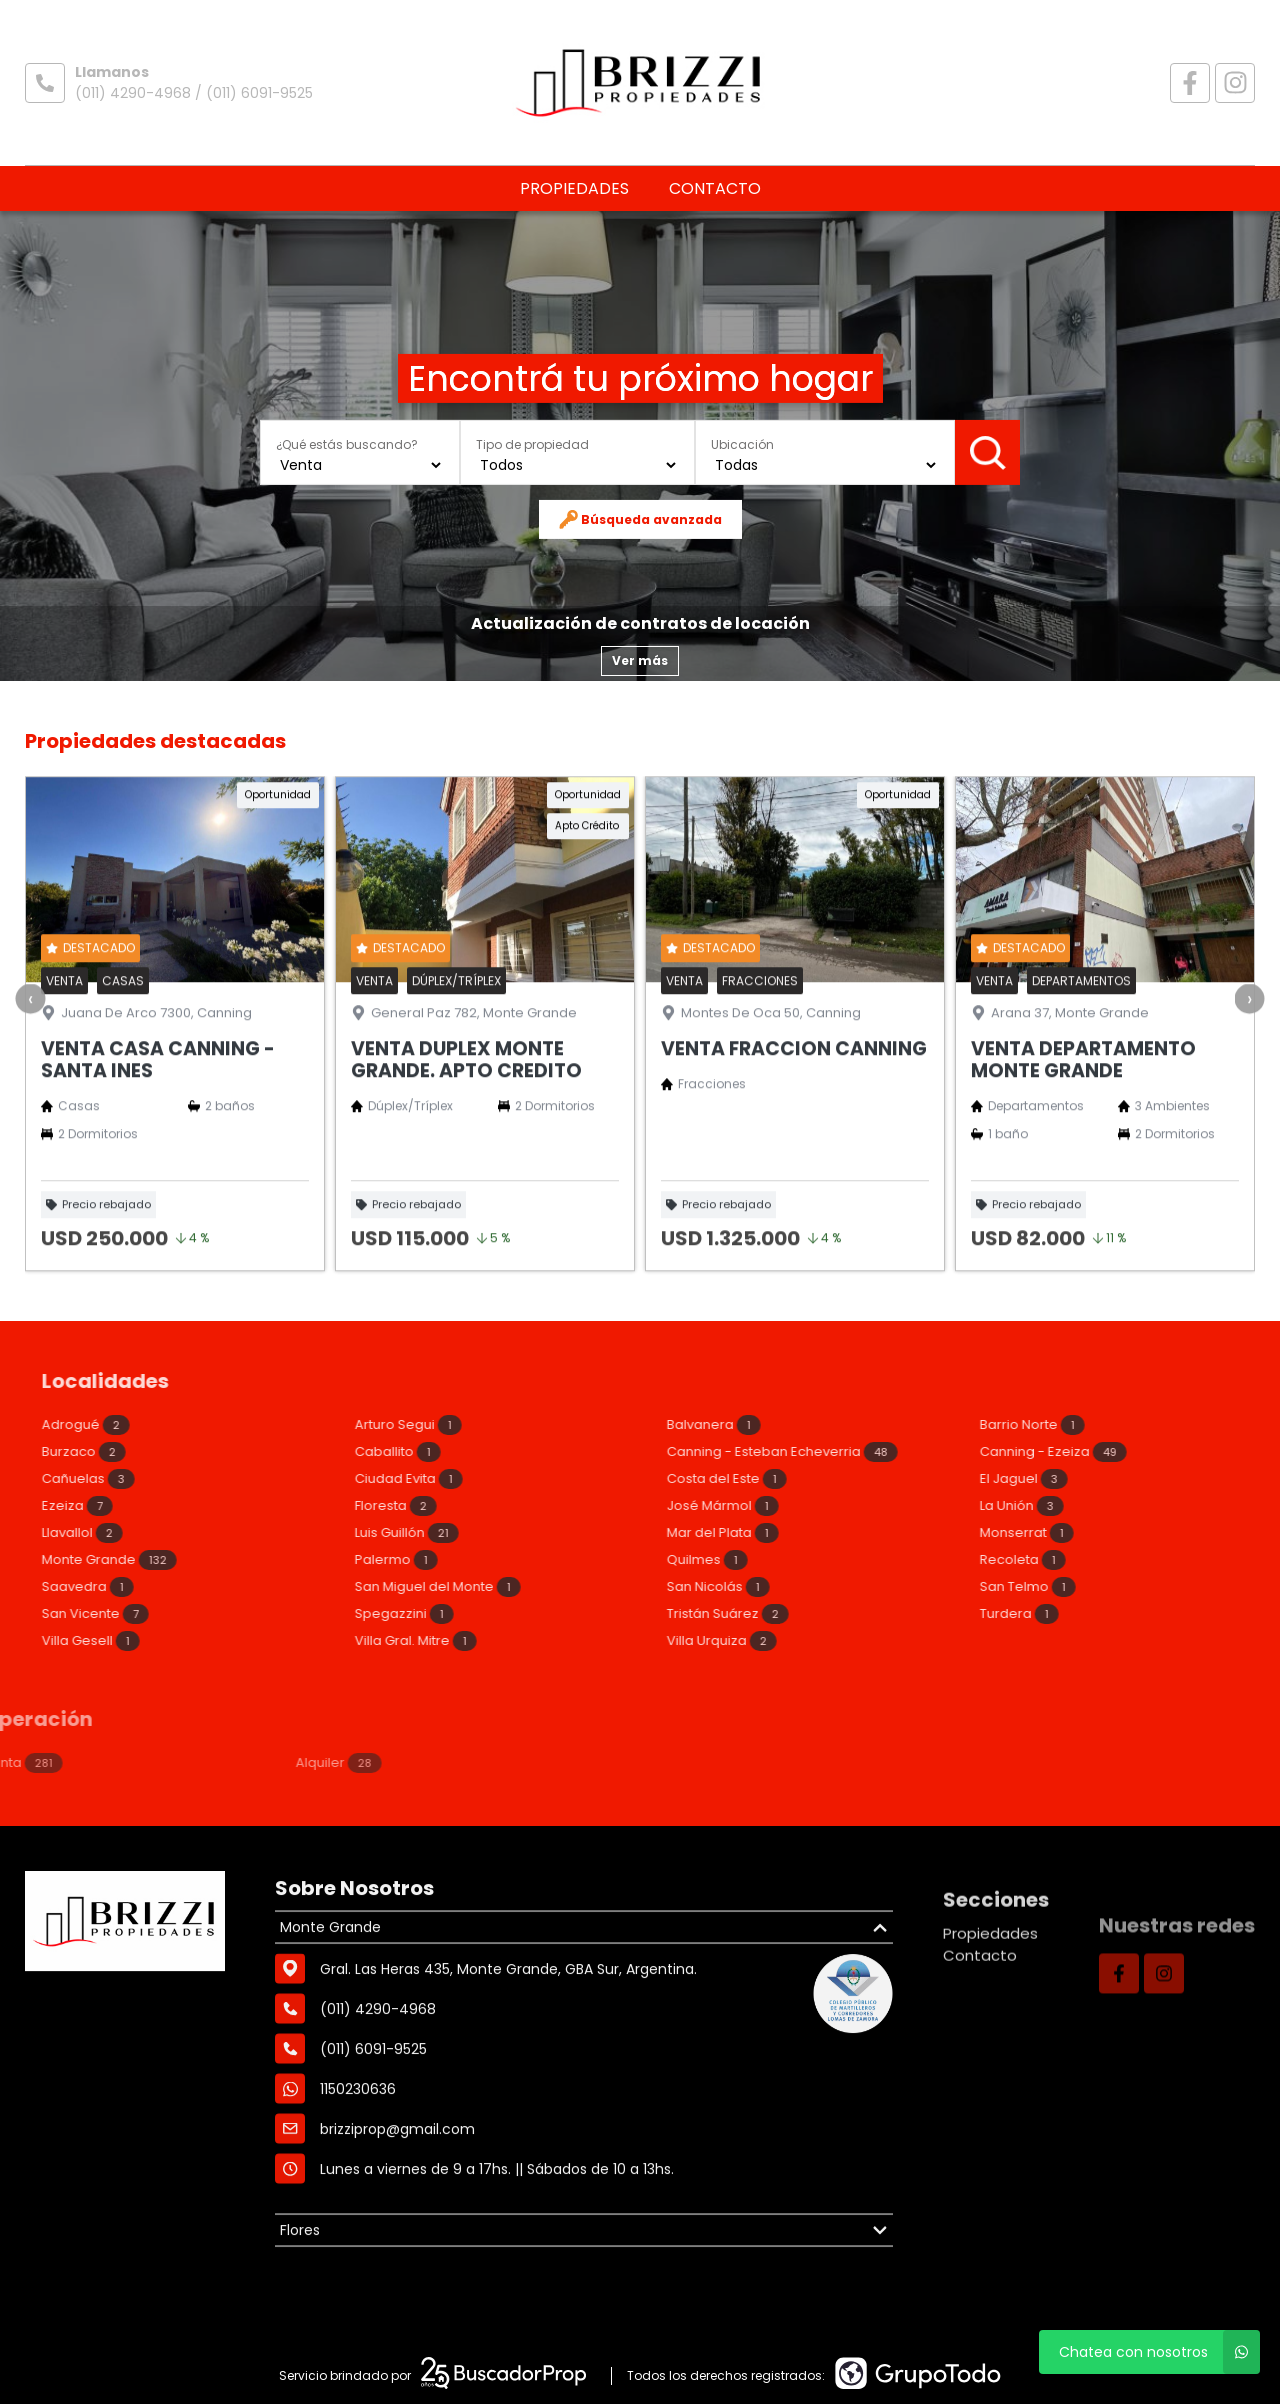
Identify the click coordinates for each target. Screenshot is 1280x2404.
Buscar (988, 452)
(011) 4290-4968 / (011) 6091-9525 (194, 93)
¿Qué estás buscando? (347, 444)
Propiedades (574, 188)
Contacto (715, 188)
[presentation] (30, 1097)
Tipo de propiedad (532, 444)
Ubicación (742, 444)
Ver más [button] (640, 660)
